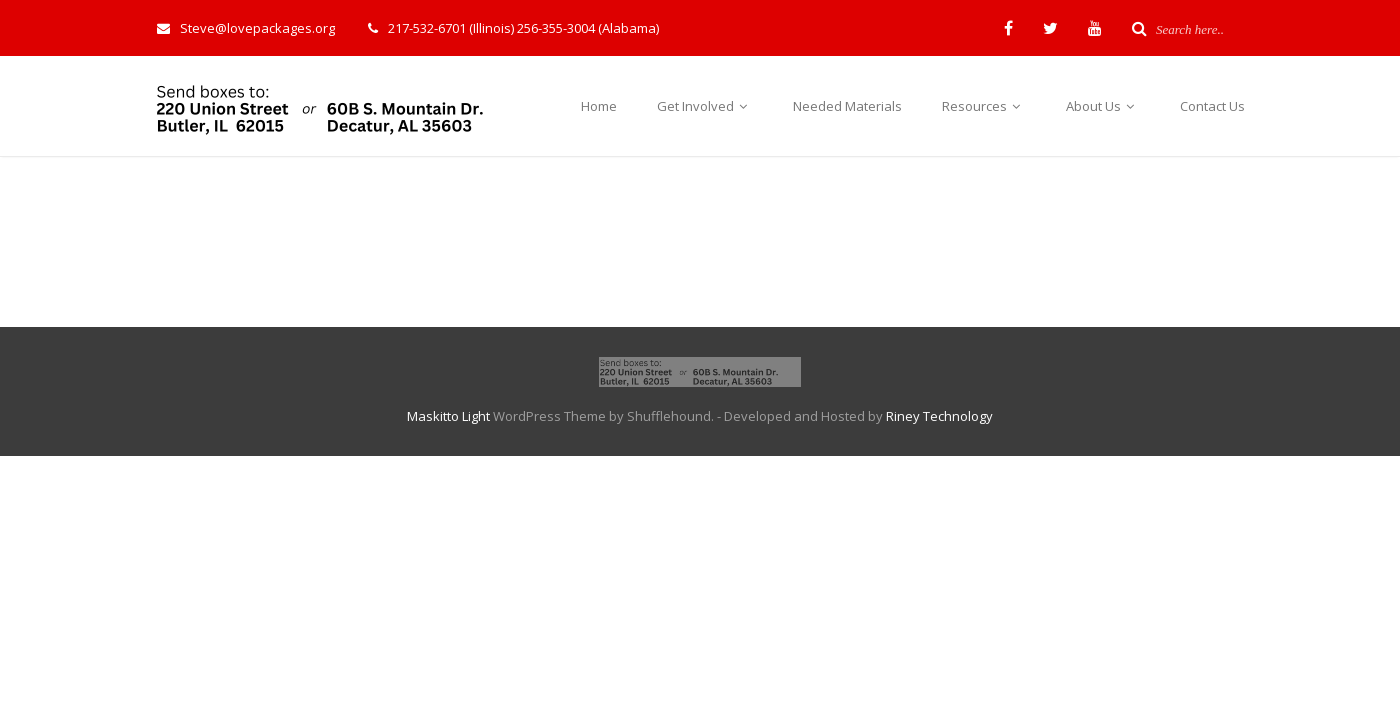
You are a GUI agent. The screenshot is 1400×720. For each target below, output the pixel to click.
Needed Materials (847, 106)
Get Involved (705, 106)
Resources (984, 106)
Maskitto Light (448, 416)
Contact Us (1212, 106)
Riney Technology (939, 416)
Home (599, 106)
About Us (1103, 106)
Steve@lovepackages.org (246, 28)
